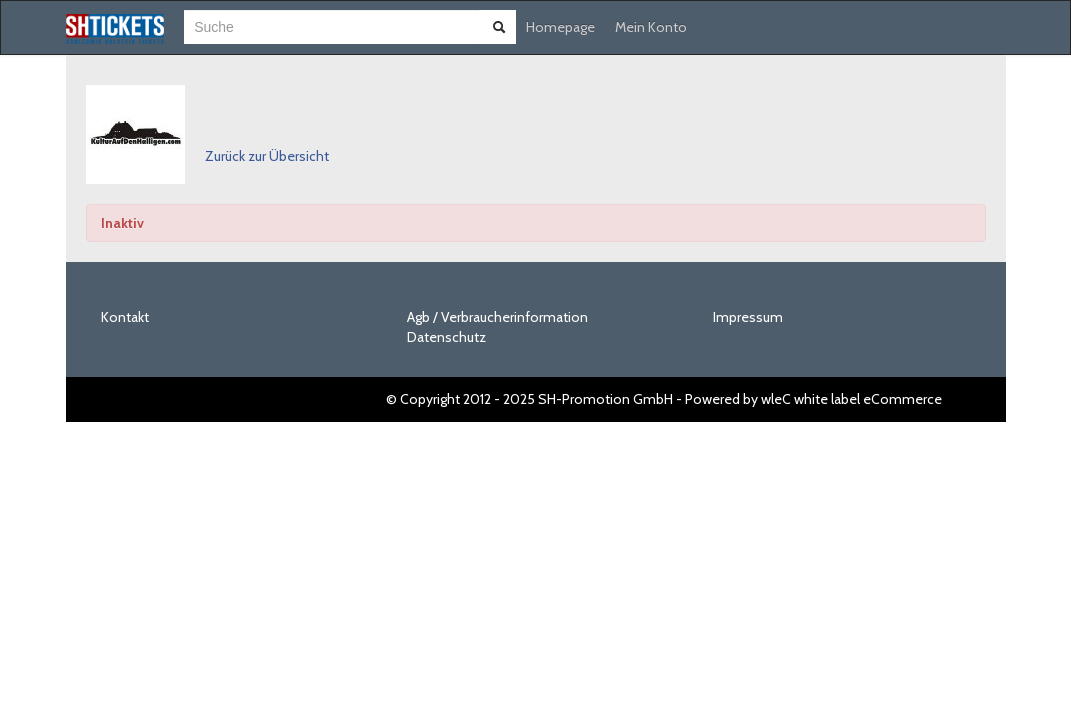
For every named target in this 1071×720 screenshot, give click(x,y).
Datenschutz (446, 337)
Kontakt (125, 317)
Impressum (748, 317)
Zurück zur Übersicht (267, 156)
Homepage (560, 27)
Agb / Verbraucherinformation (497, 317)
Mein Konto (651, 27)
